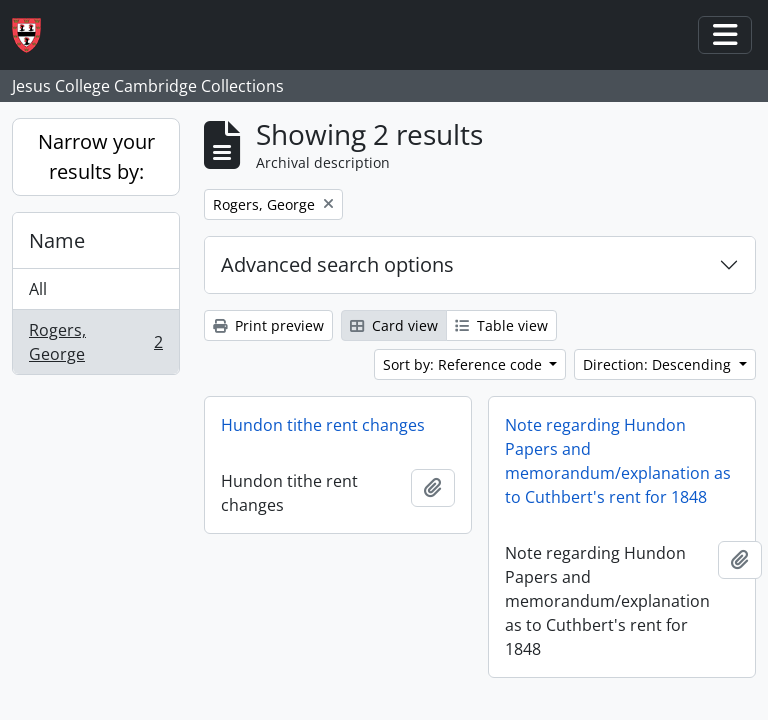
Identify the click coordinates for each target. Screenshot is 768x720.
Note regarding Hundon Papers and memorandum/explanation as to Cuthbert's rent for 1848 (618, 461)
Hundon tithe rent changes (323, 425)
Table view (501, 325)
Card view (394, 325)
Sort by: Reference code (464, 364)
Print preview (268, 325)
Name (57, 240)
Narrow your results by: (96, 156)
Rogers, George (95, 342)
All (38, 289)
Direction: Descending (659, 364)
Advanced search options (337, 264)
